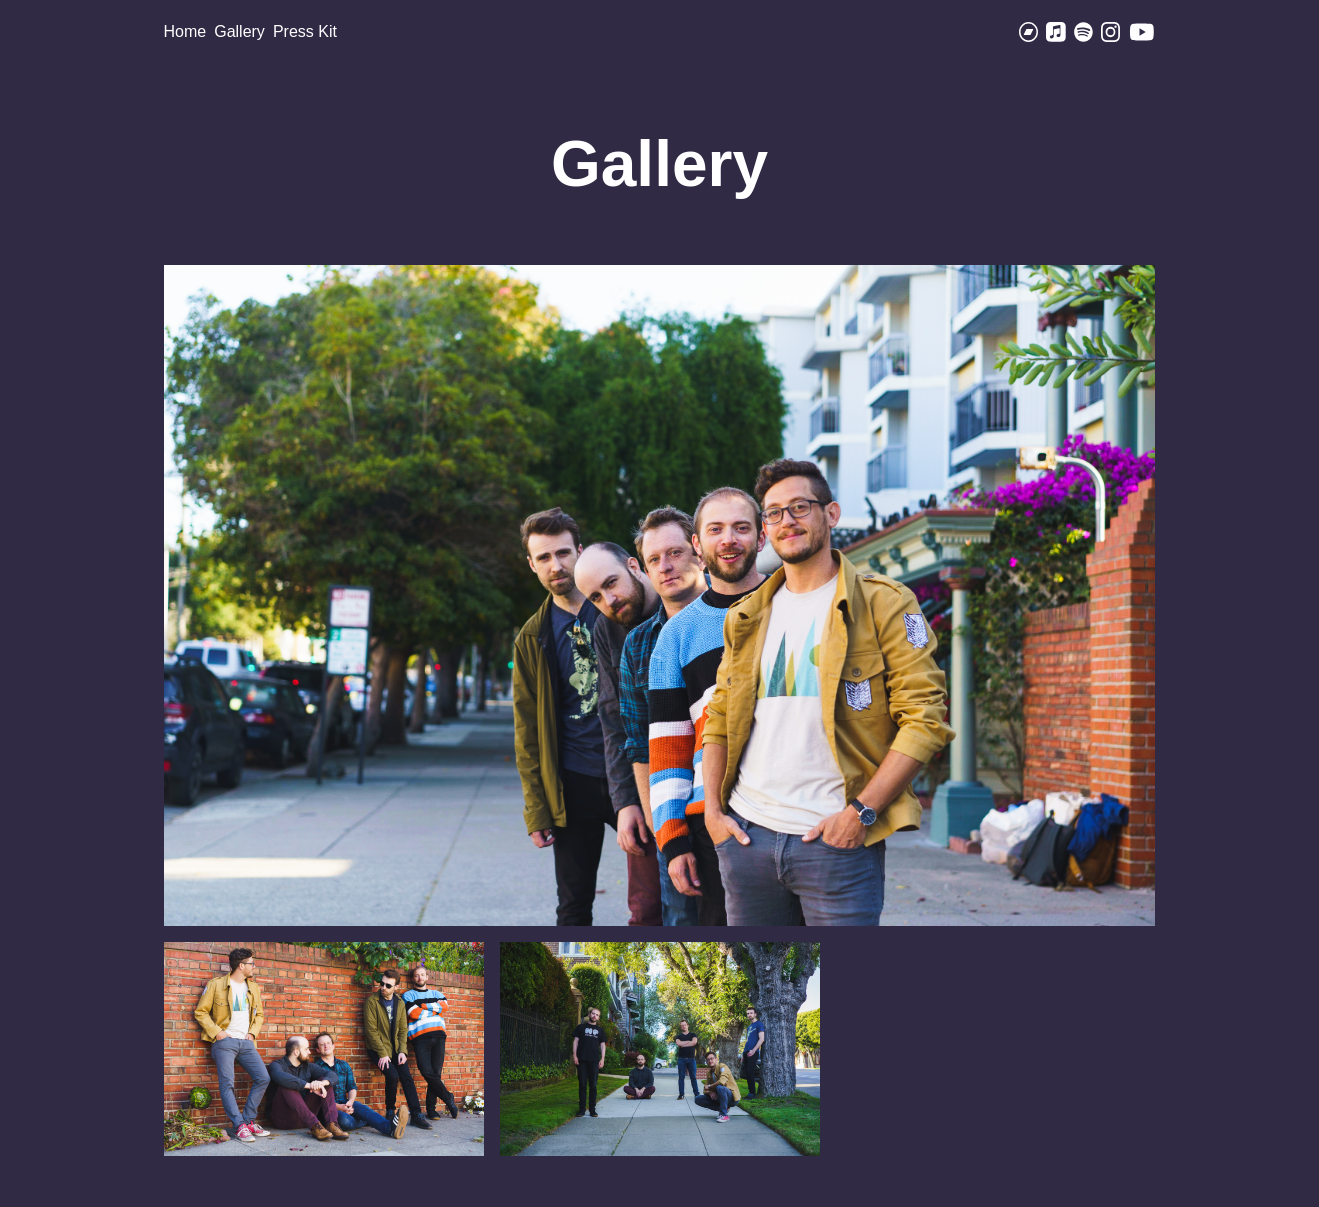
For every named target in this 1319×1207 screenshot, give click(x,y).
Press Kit (305, 31)
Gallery (239, 31)
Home (185, 31)
